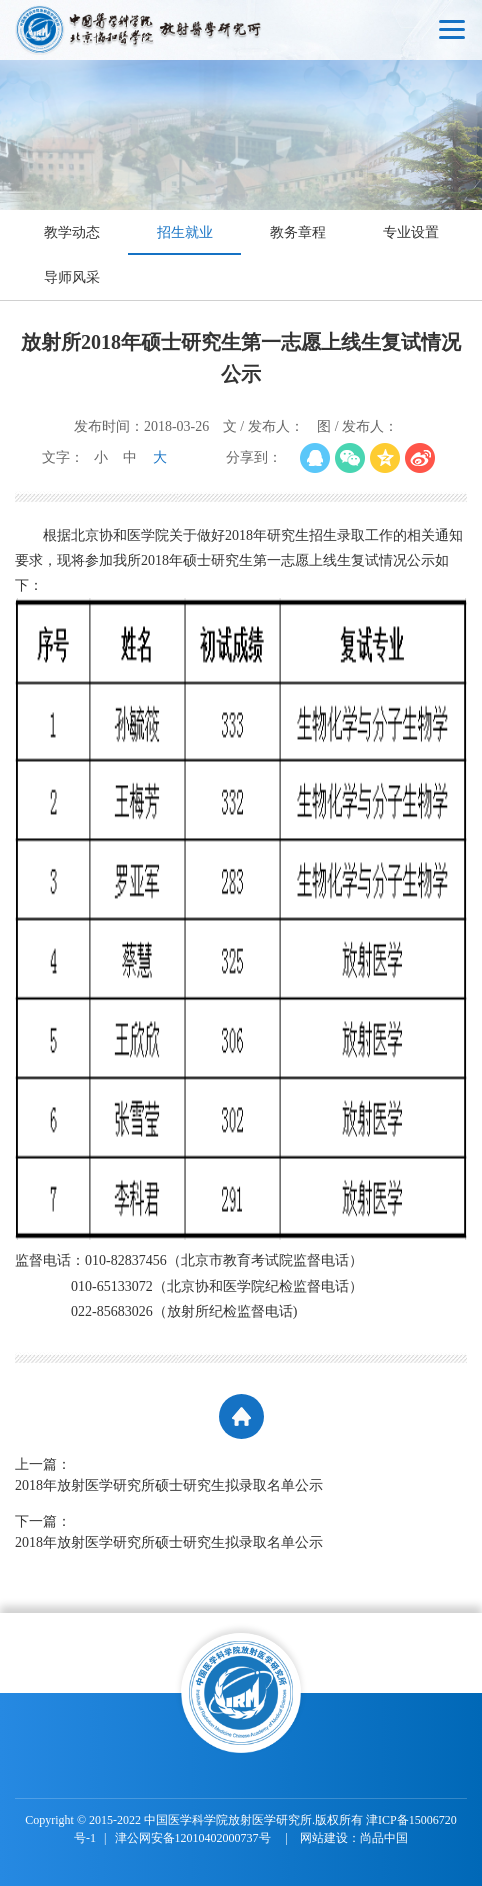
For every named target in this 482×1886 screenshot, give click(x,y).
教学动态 (72, 232)
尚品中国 (384, 1838)
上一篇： (241, 1476)
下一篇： (241, 1533)
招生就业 (185, 232)
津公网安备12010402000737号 (194, 1838)
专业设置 (411, 232)
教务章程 (298, 232)
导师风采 (72, 277)
